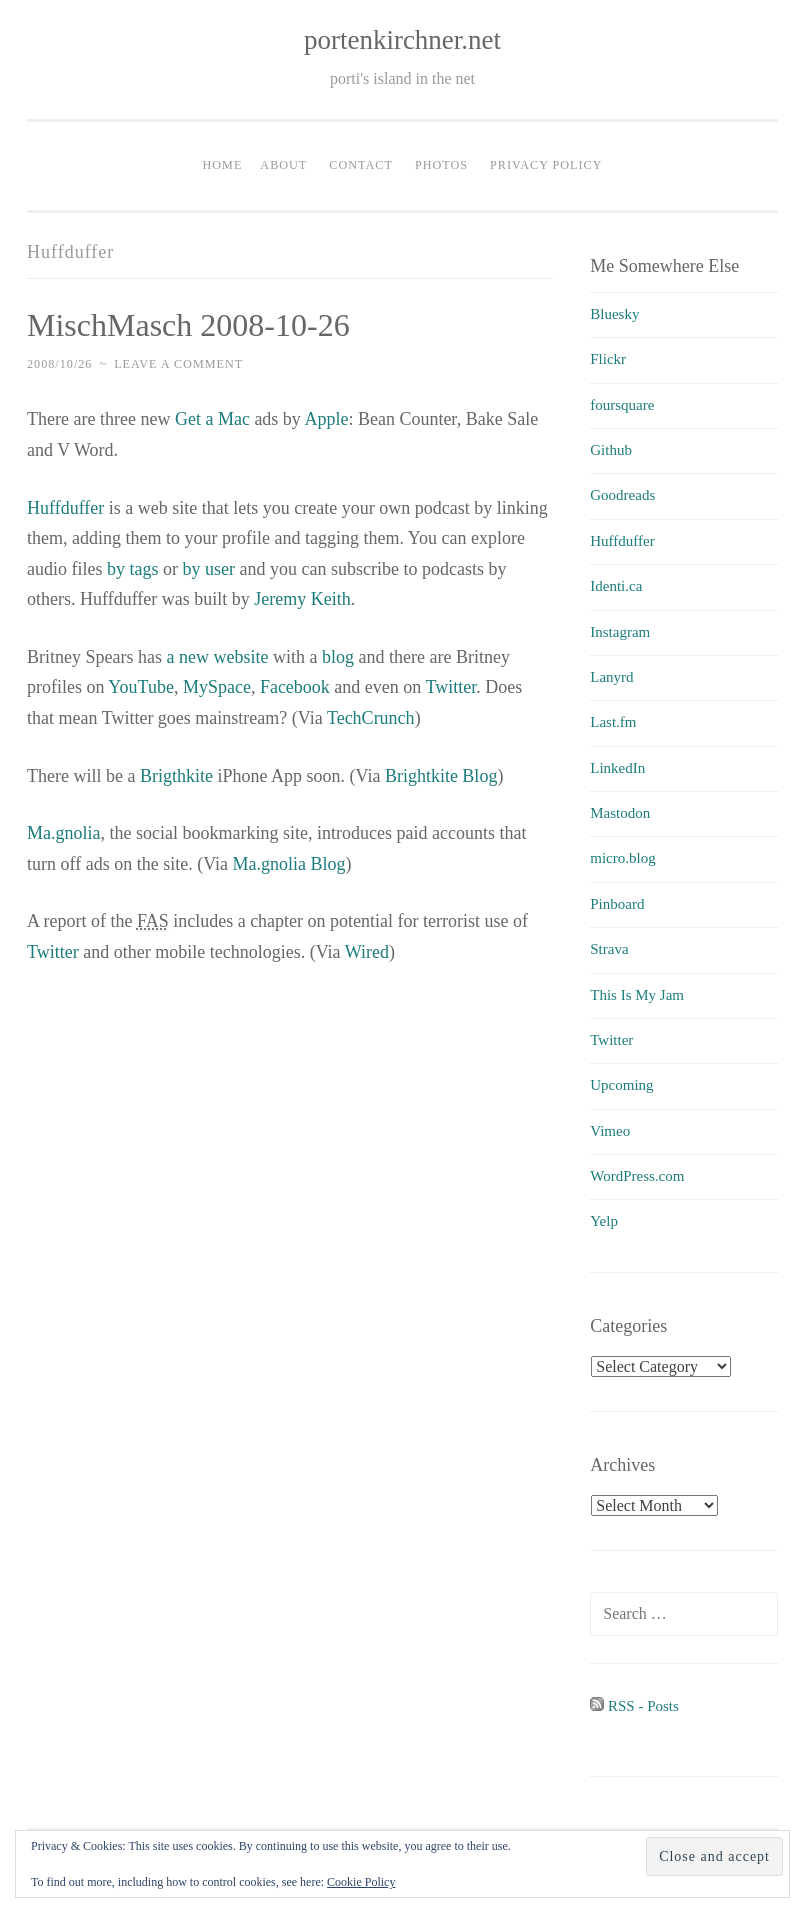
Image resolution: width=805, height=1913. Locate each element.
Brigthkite (176, 776)
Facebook (295, 687)
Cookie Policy (361, 1882)
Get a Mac (212, 419)
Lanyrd (611, 677)
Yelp (604, 1221)
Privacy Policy (546, 165)
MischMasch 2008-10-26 (188, 325)
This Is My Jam (637, 995)
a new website (217, 657)
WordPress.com (637, 1176)
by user (208, 569)
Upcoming (621, 1085)
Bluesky (614, 314)
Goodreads (622, 495)
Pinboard (617, 904)
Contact (361, 165)
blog (338, 657)
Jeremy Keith (302, 599)
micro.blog (622, 858)
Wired (367, 952)
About (283, 165)
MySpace (217, 687)
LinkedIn (617, 768)
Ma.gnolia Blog (289, 864)
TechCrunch (371, 718)
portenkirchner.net (402, 40)
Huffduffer (65, 508)
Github (611, 450)
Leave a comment (178, 364)
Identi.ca (616, 586)
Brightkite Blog (441, 776)
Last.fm (613, 722)
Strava (609, 949)
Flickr (608, 359)
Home (223, 165)
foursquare (622, 405)
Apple (326, 419)
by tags (133, 569)
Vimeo (610, 1131)
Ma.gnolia (64, 833)
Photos (441, 165)
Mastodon (620, 813)
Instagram (620, 632)
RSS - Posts (634, 1706)
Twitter (451, 687)
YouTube (141, 687)
